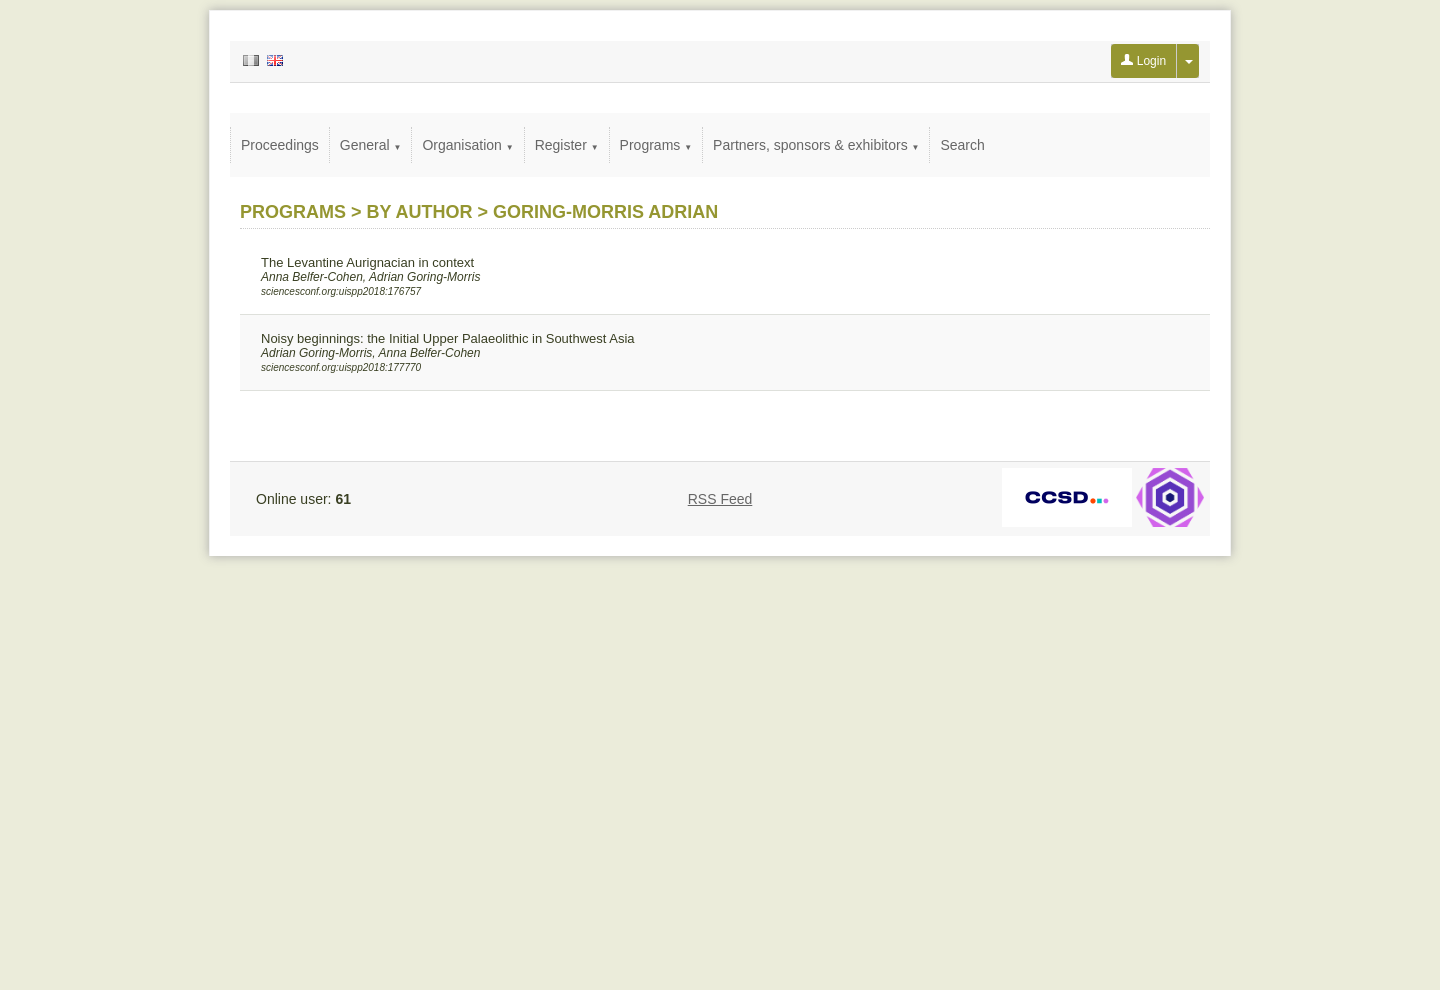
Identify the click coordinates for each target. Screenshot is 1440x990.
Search (962, 145)
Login (1143, 61)
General (371, 145)
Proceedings (280, 145)
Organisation (467, 145)
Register (567, 145)
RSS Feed (720, 499)
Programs (656, 145)
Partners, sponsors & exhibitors (816, 145)
